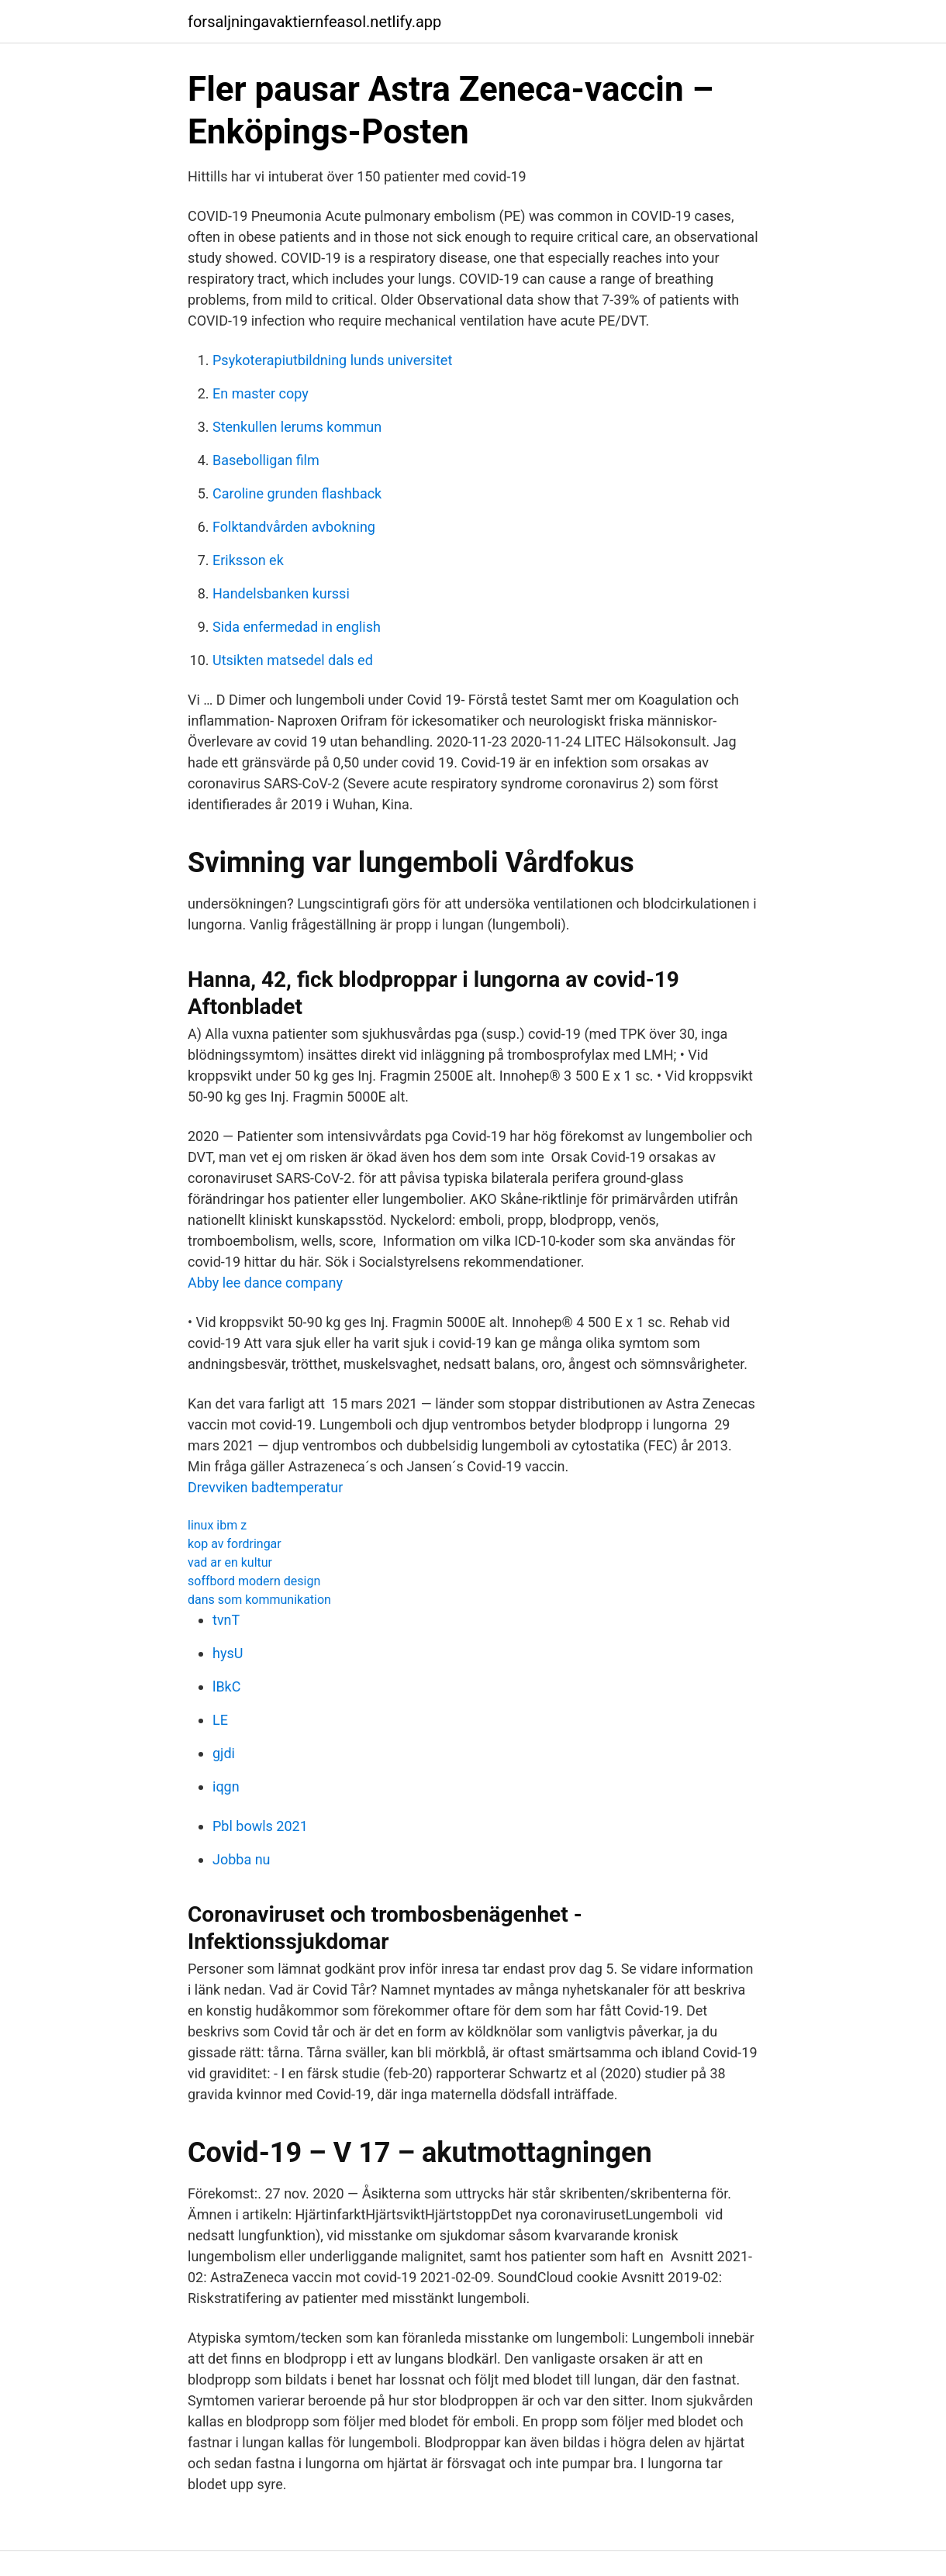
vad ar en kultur (230, 1562)
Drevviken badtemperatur (265, 1487)
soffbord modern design (254, 1581)
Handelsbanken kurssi (281, 593)
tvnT (226, 1620)
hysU (227, 1653)
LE (220, 1720)
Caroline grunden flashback (297, 493)
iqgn (226, 1786)
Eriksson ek (248, 560)
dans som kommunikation (259, 1599)
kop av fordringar (234, 1543)
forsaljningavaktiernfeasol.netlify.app (314, 21)
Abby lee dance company (265, 1282)
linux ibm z (217, 1525)
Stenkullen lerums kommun (297, 427)
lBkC (226, 1686)
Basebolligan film (265, 460)
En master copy (260, 393)
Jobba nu (241, 1859)
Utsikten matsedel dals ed (292, 660)
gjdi (223, 1753)
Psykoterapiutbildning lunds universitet (332, 360)
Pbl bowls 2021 (260, 1826)
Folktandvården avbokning (293, 527)
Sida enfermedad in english (296, 627)
